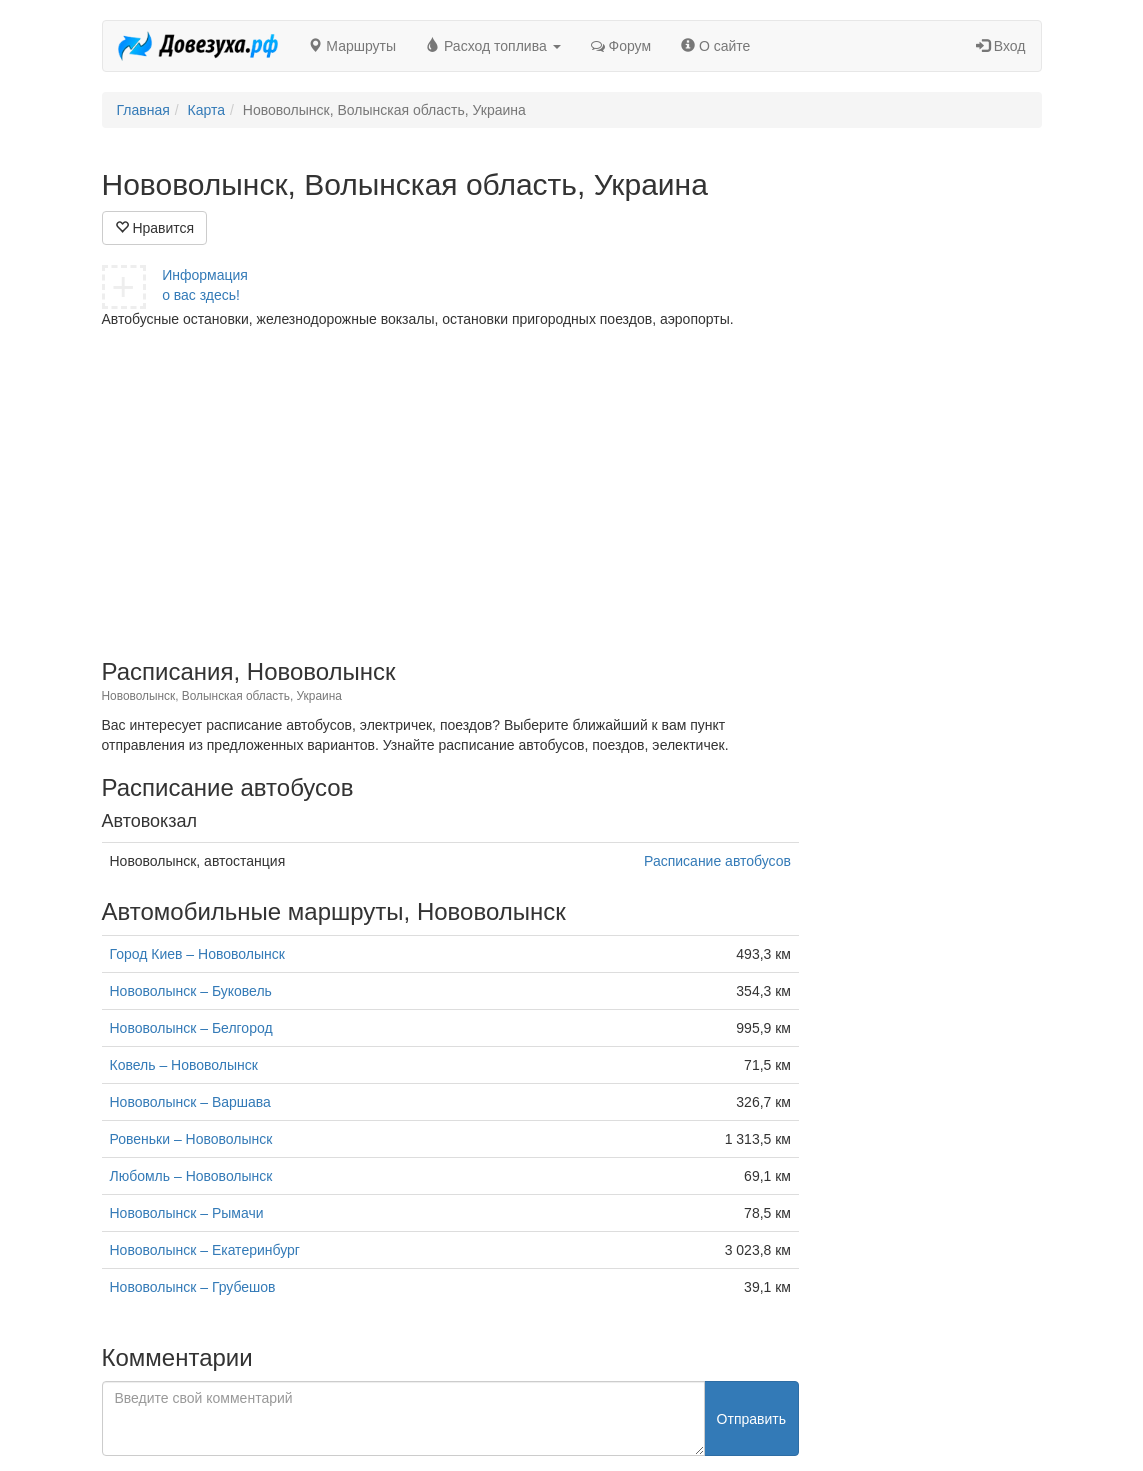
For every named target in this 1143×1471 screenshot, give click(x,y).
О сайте (715, 46)
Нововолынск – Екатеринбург (205, 1250)
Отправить (751, 1419)
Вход (1001, 46)
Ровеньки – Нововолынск (191, 1139)
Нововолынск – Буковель (191, 991)
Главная (143, 110)
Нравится (155, 228)
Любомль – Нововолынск (191, 1176)
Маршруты (352, 46)
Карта (206, 110)
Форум (621, 46)
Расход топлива (493, 46)
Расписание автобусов (717, 861)
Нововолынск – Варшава (190, 1102)
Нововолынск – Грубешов (193, 1287)
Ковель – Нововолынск (184, 1065)
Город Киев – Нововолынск (197, 954)
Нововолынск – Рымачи (187, 1213)
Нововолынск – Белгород (191, 1028)
